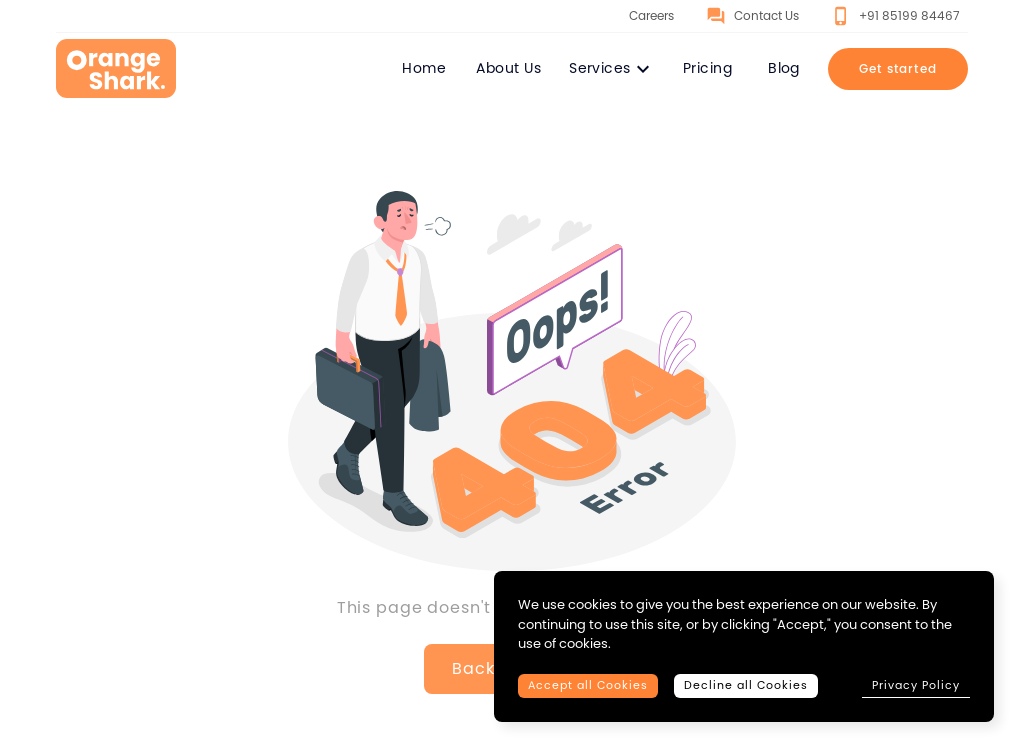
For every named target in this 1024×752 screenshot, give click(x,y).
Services (612, 69)
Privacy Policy (916, 685)
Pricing (707, 68)
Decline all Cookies (746, 685)
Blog (784, 68)
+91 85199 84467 (895, 16)
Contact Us (752, 16)
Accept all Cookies (588, 685)
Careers (638, 16)
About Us (508, 68)
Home (424, 68)
